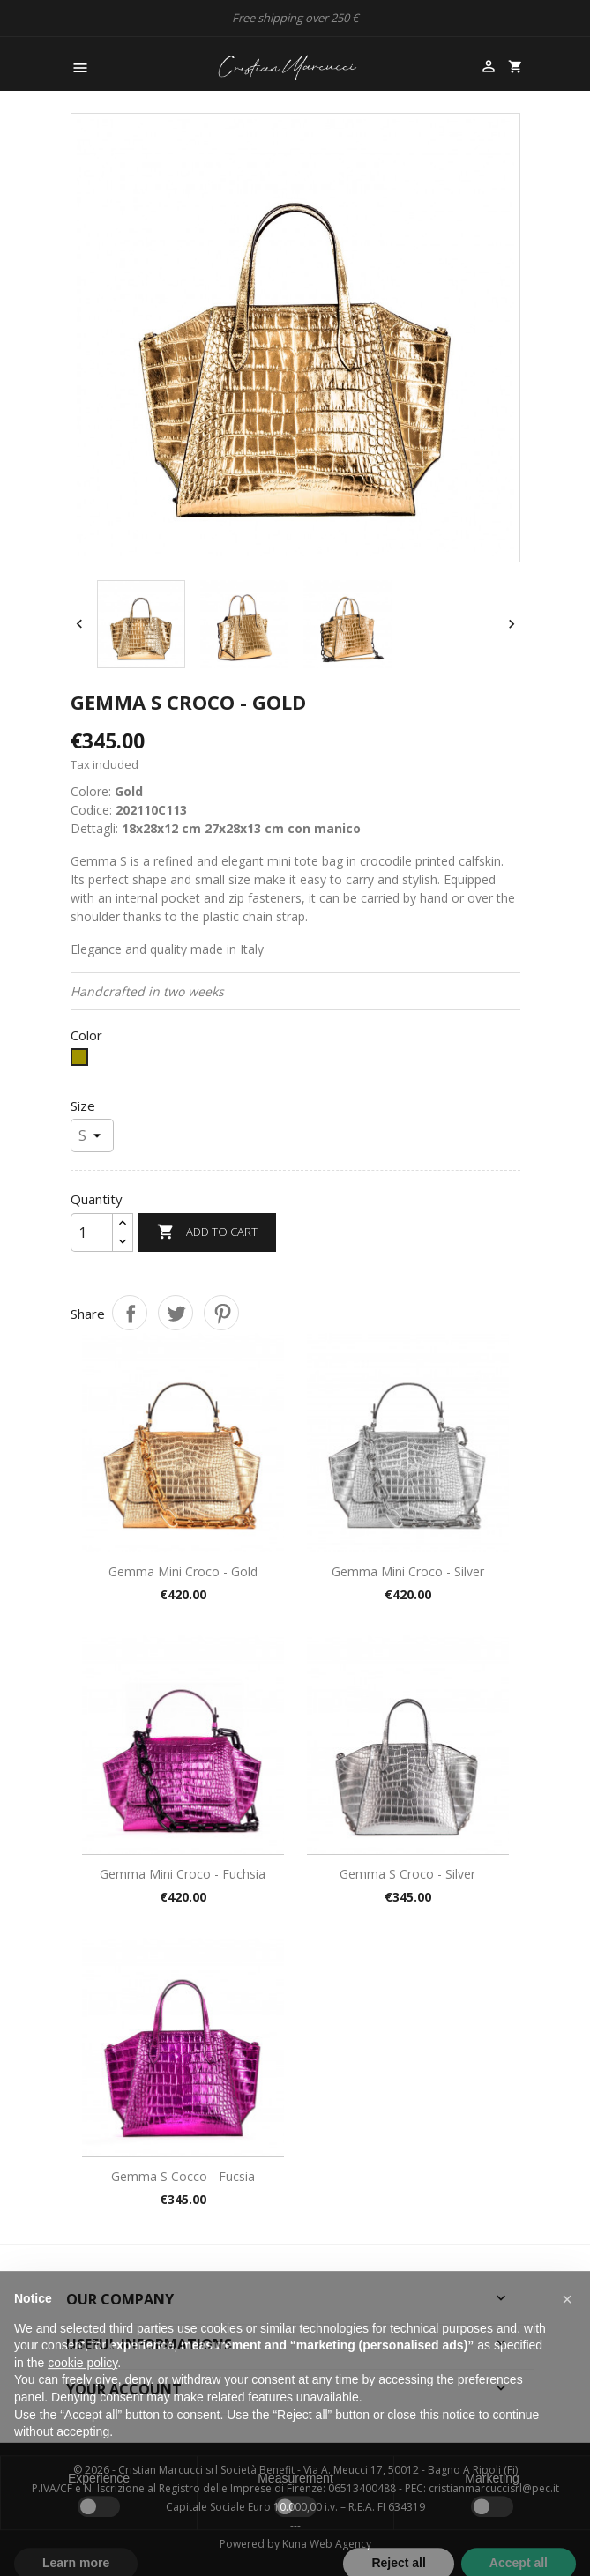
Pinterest (221, 1312)
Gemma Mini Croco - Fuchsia (182, 1873)
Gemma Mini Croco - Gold (183, 1571)
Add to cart (207, 1232)
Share (129, 1312)
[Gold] (82, 1061)
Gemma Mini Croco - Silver (408, 1571)
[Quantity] (92, 1232)
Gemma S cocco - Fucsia (183, 2176)
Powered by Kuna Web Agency (295, 2543)
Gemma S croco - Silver (407, 1873)
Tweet (175, 1312)
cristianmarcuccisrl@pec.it (494, 2488)
